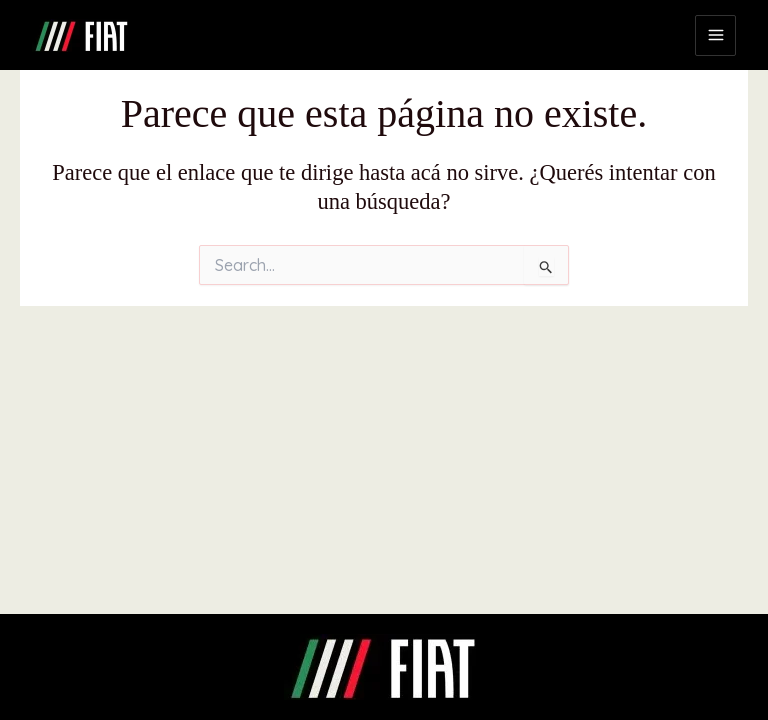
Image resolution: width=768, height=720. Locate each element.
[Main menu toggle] (715, 35)
